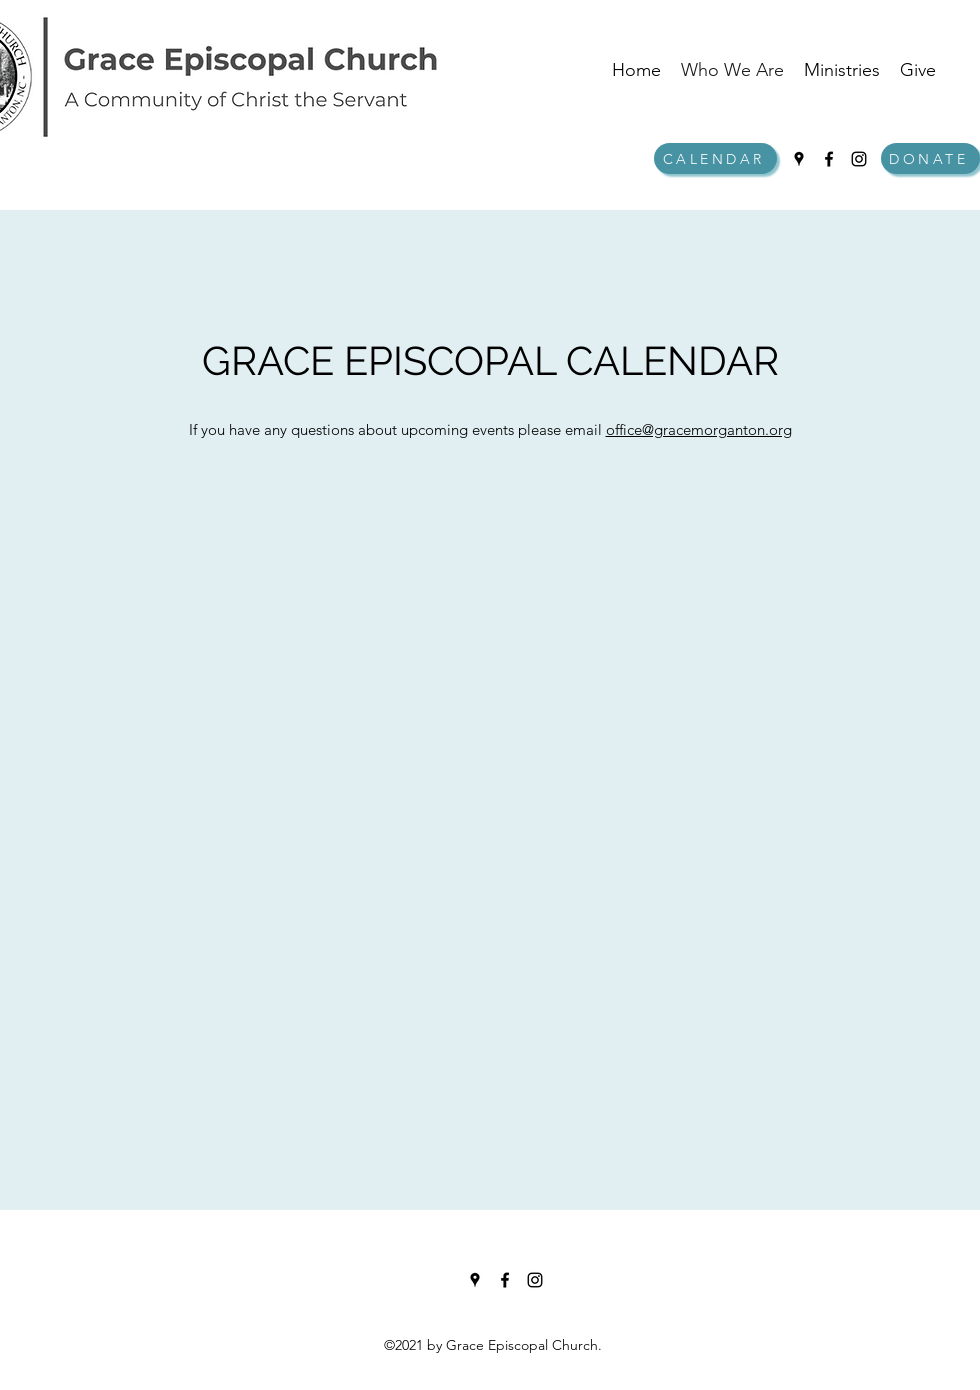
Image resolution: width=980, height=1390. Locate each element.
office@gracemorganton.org (699, 429)
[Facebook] (829, 159)
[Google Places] (799, 159)
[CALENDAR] (715, 158)
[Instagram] (859, 159)
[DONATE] (930, 158)
